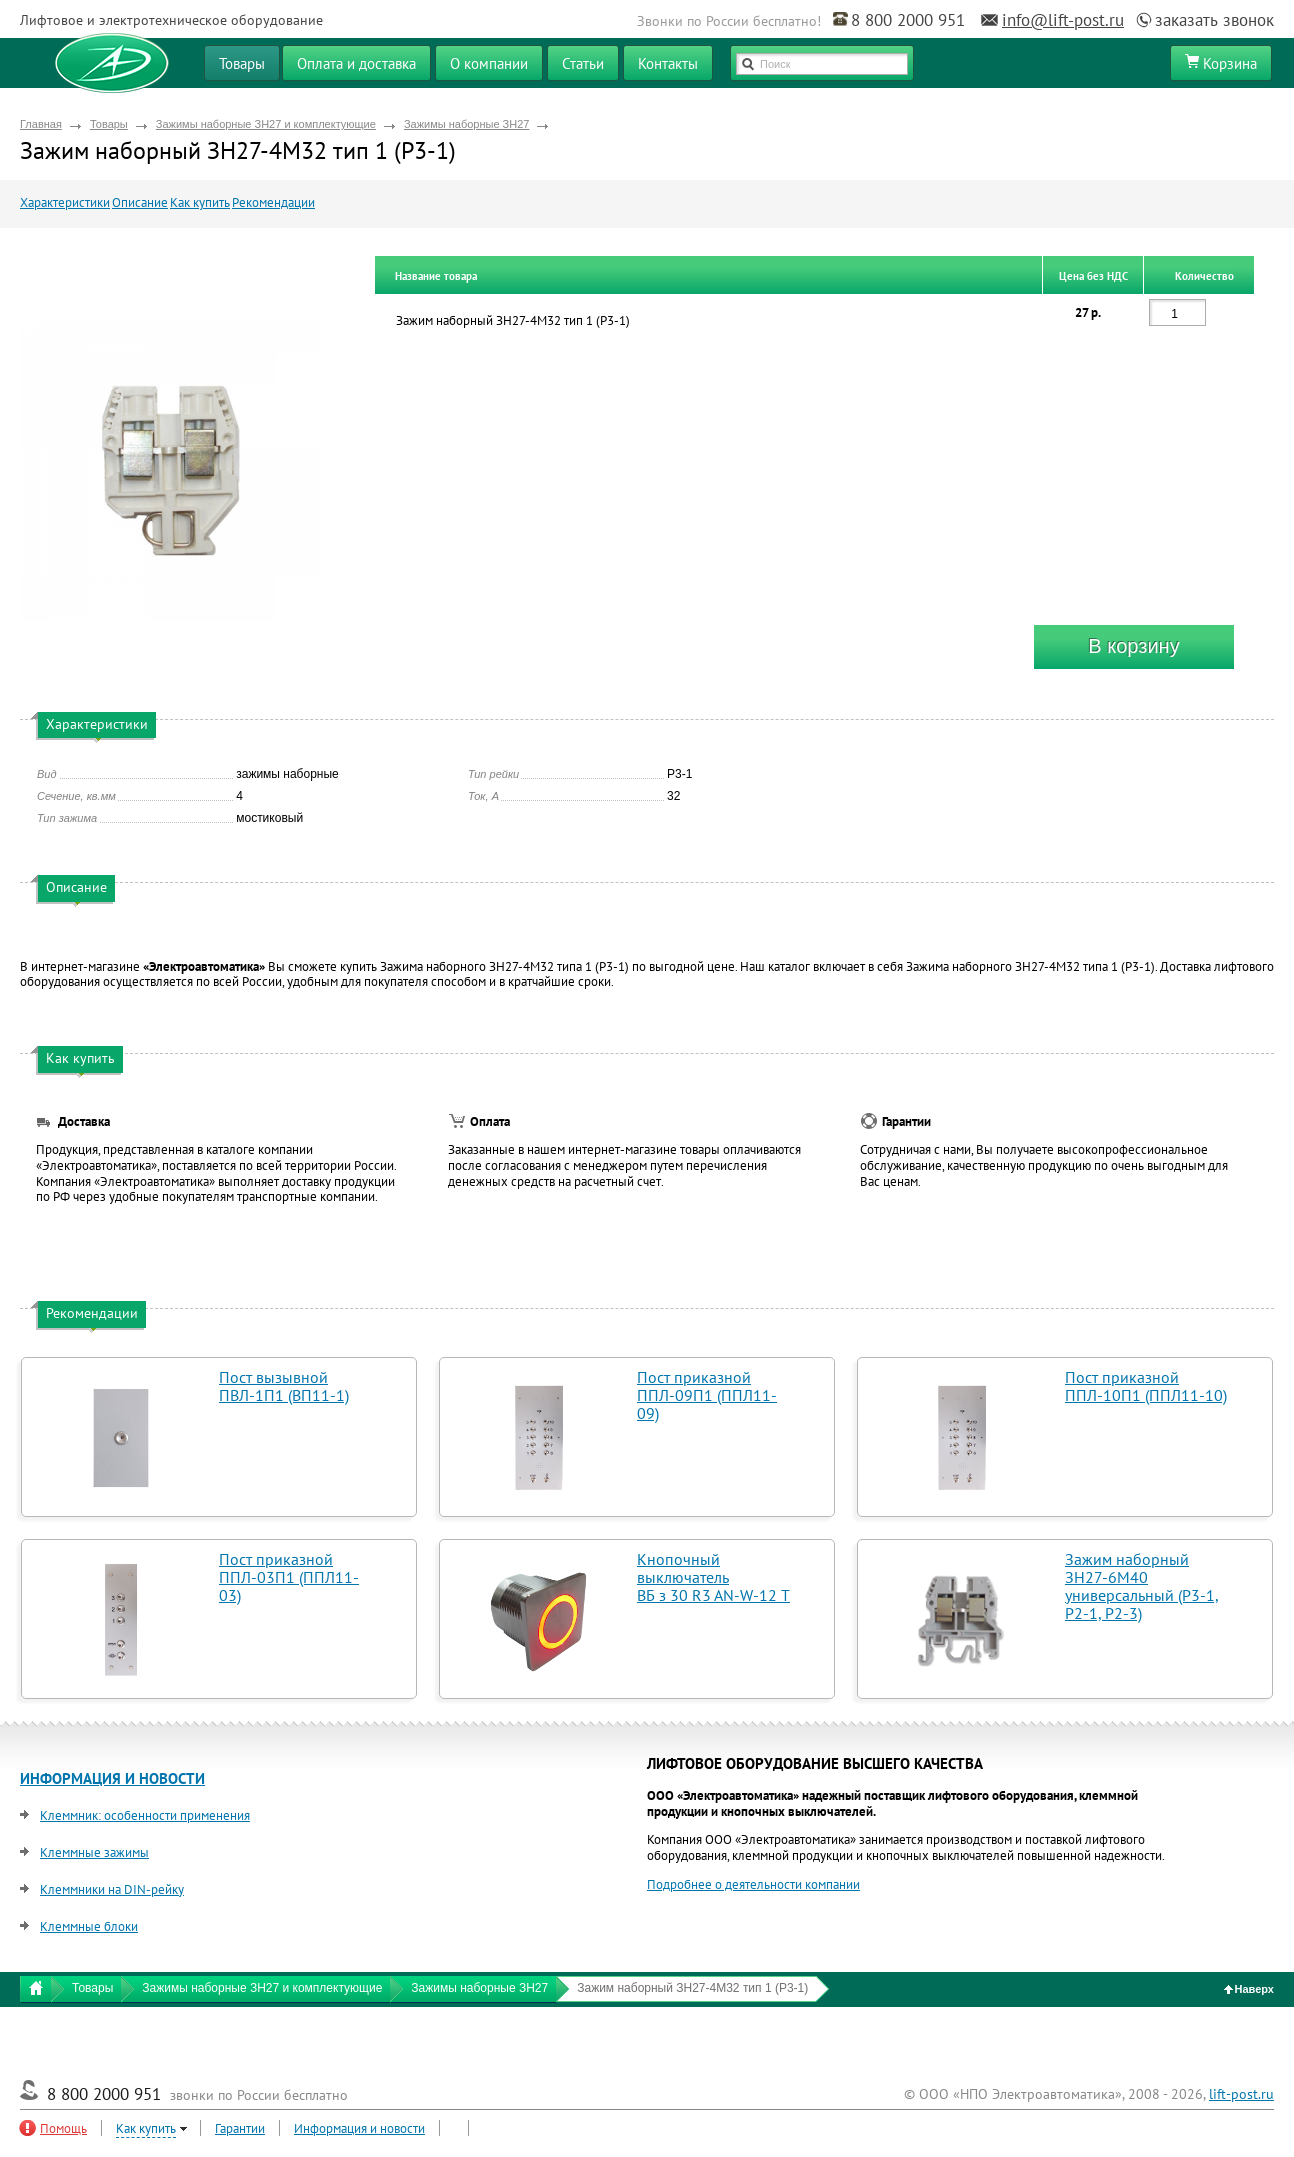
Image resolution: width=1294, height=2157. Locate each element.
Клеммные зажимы (94, 1852)
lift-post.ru (1241, 2094)
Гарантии (240, 2128)
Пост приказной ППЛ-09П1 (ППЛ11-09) (707, 1395)
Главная (41, 124)
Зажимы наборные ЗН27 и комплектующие (266, 124)
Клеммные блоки (89, 1926)
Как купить (200, 202)
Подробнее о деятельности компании (753, 1884)
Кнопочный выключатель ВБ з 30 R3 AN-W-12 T (713, 1577)
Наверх (1249, 1989)
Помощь (63, 2128)
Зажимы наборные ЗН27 (467, 124)
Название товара (436, 276)
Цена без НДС (1093, 276)
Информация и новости (359, 2128)
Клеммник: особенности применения (145, 1815)
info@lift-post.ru (1063, 20)
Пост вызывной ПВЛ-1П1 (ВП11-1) (284, 1386)
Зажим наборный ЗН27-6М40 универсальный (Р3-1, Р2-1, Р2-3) (1142, 1586)
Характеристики (65, 202)
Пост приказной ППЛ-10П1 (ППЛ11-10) (1146, 1386)
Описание (140, 202)
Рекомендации (273, 202)
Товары (109, 124)
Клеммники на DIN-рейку (112, 1889)
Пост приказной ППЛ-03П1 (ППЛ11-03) (289, 1577)
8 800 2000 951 (908, 20)
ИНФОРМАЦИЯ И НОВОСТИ (112, 1778)
